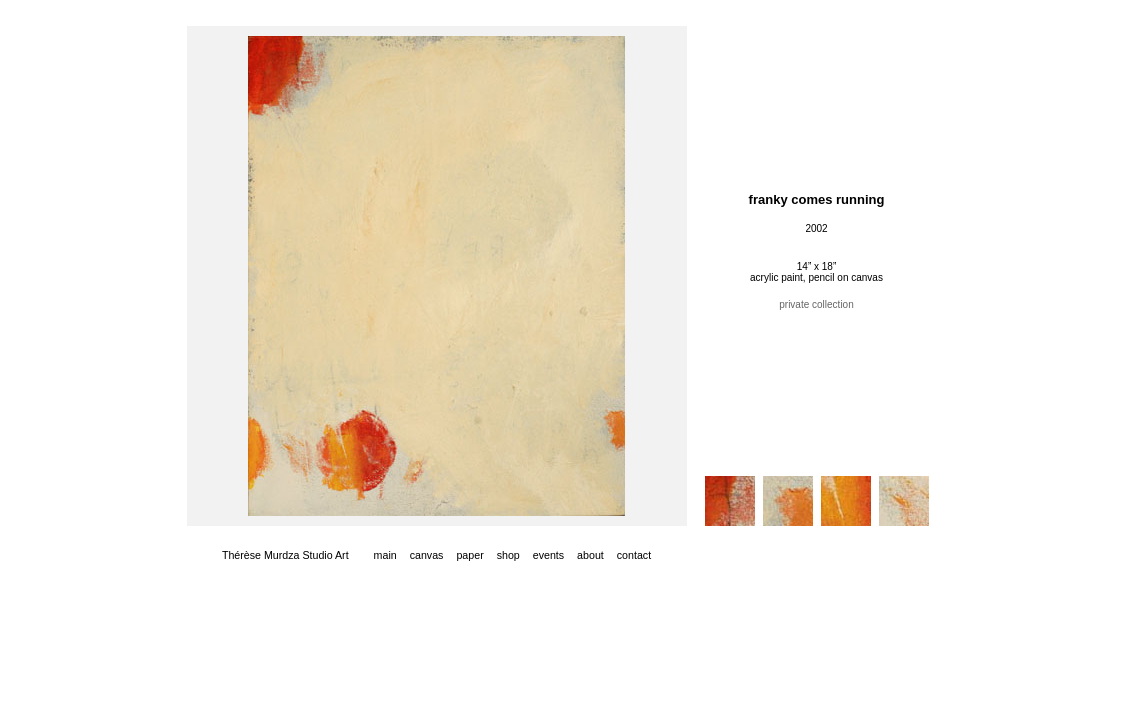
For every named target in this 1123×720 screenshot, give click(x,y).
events (548, 555)
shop (508, 555)
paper (469, 555)
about (590, 555)
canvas (427, 555)
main (385, 555)
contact (634, 555)
